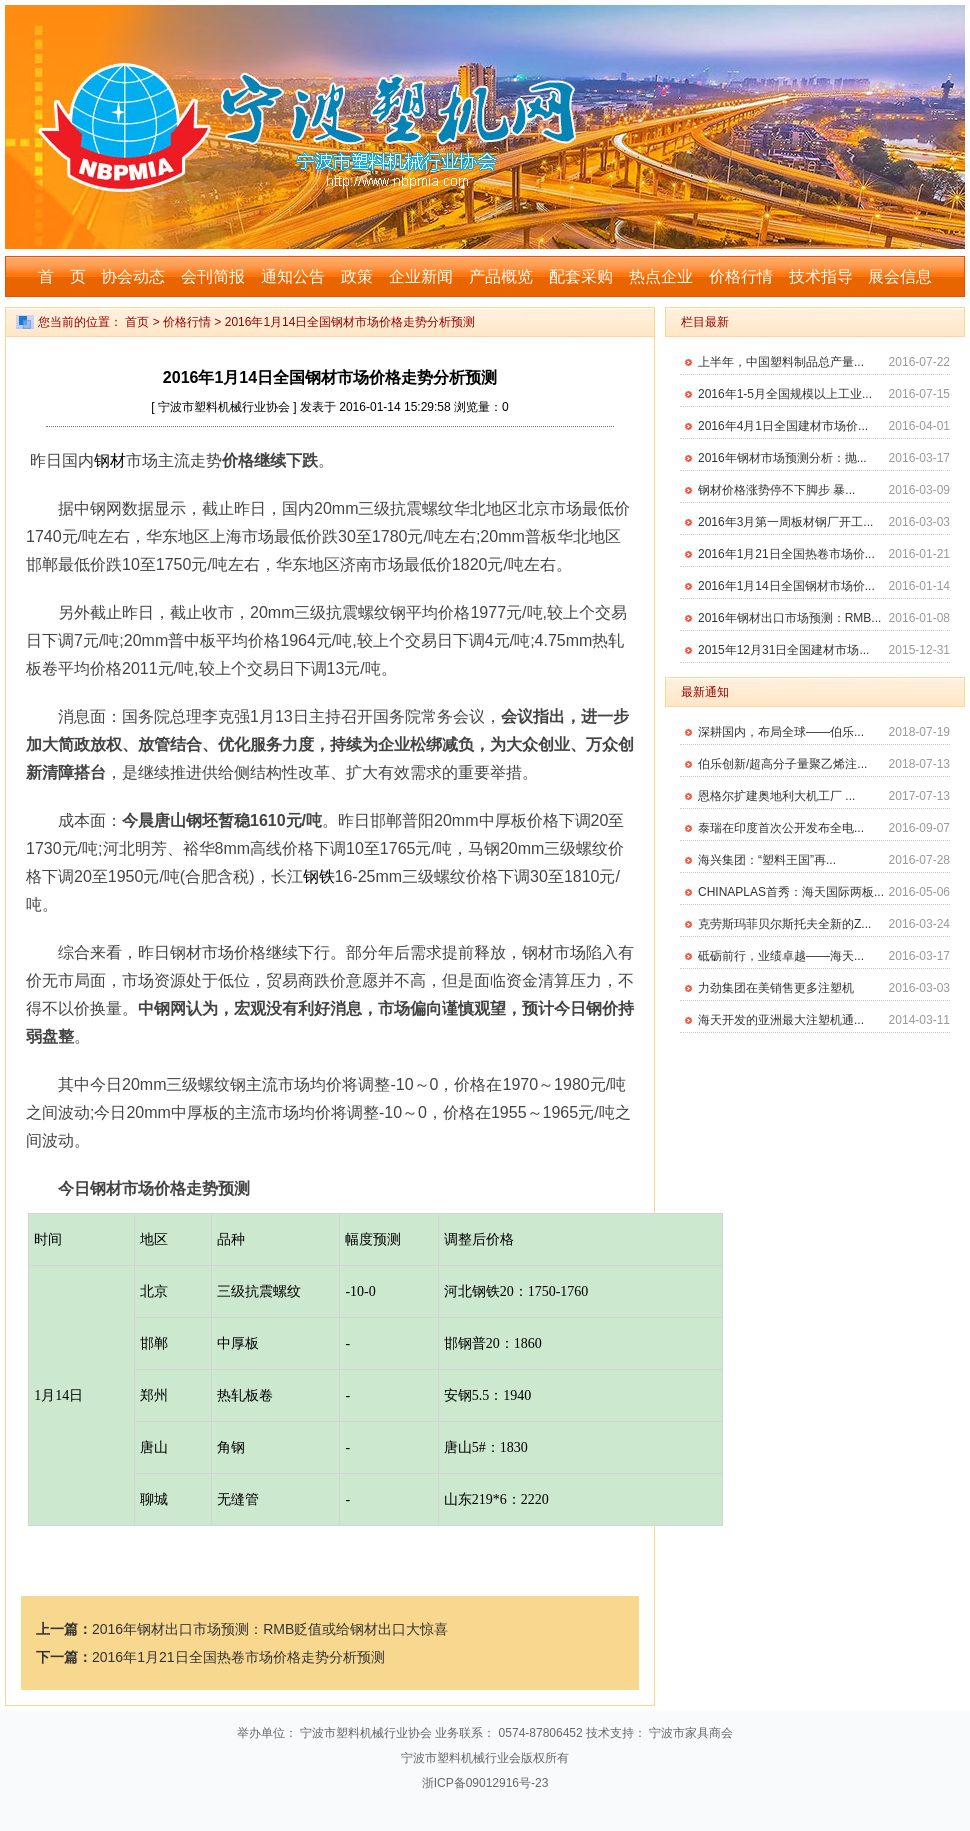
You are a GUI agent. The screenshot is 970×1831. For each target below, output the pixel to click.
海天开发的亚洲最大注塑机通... (781, 1020)
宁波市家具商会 (691, 1733)
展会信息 (900, 276)
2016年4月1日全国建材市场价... (783, 426)
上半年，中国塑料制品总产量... (781, 362)
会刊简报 (213, 276)
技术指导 (821, 276)
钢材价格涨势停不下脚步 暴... (776, 490)
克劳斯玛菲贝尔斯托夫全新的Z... (784, 924)
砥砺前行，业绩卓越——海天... (781, 956)
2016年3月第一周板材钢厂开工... (785, 522)
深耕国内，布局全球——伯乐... (781, 732)
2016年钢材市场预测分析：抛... (782, 458)
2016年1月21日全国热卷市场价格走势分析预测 (238, 1657)
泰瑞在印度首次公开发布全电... (781, 828)
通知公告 (293, 276)
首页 (137, 322)
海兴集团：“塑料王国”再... (767, 860)
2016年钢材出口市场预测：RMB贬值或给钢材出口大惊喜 (270, 1629)
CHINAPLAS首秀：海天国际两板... (791, 892)
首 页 (62, 276)
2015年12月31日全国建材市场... (783, 650)
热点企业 (661, 276)
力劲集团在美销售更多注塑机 (776, 988)
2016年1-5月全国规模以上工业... (785, 394)
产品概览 (501, 276)
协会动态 (133, 276)
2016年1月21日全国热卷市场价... (786, 554)
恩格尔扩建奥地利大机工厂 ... (776, 796)
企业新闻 (421, 276)
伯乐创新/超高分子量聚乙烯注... (782, 764)
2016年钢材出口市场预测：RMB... (789, 618)
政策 (357, 276)
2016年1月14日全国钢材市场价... (786, 586)
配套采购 (581, 276)
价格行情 (741, 276)
